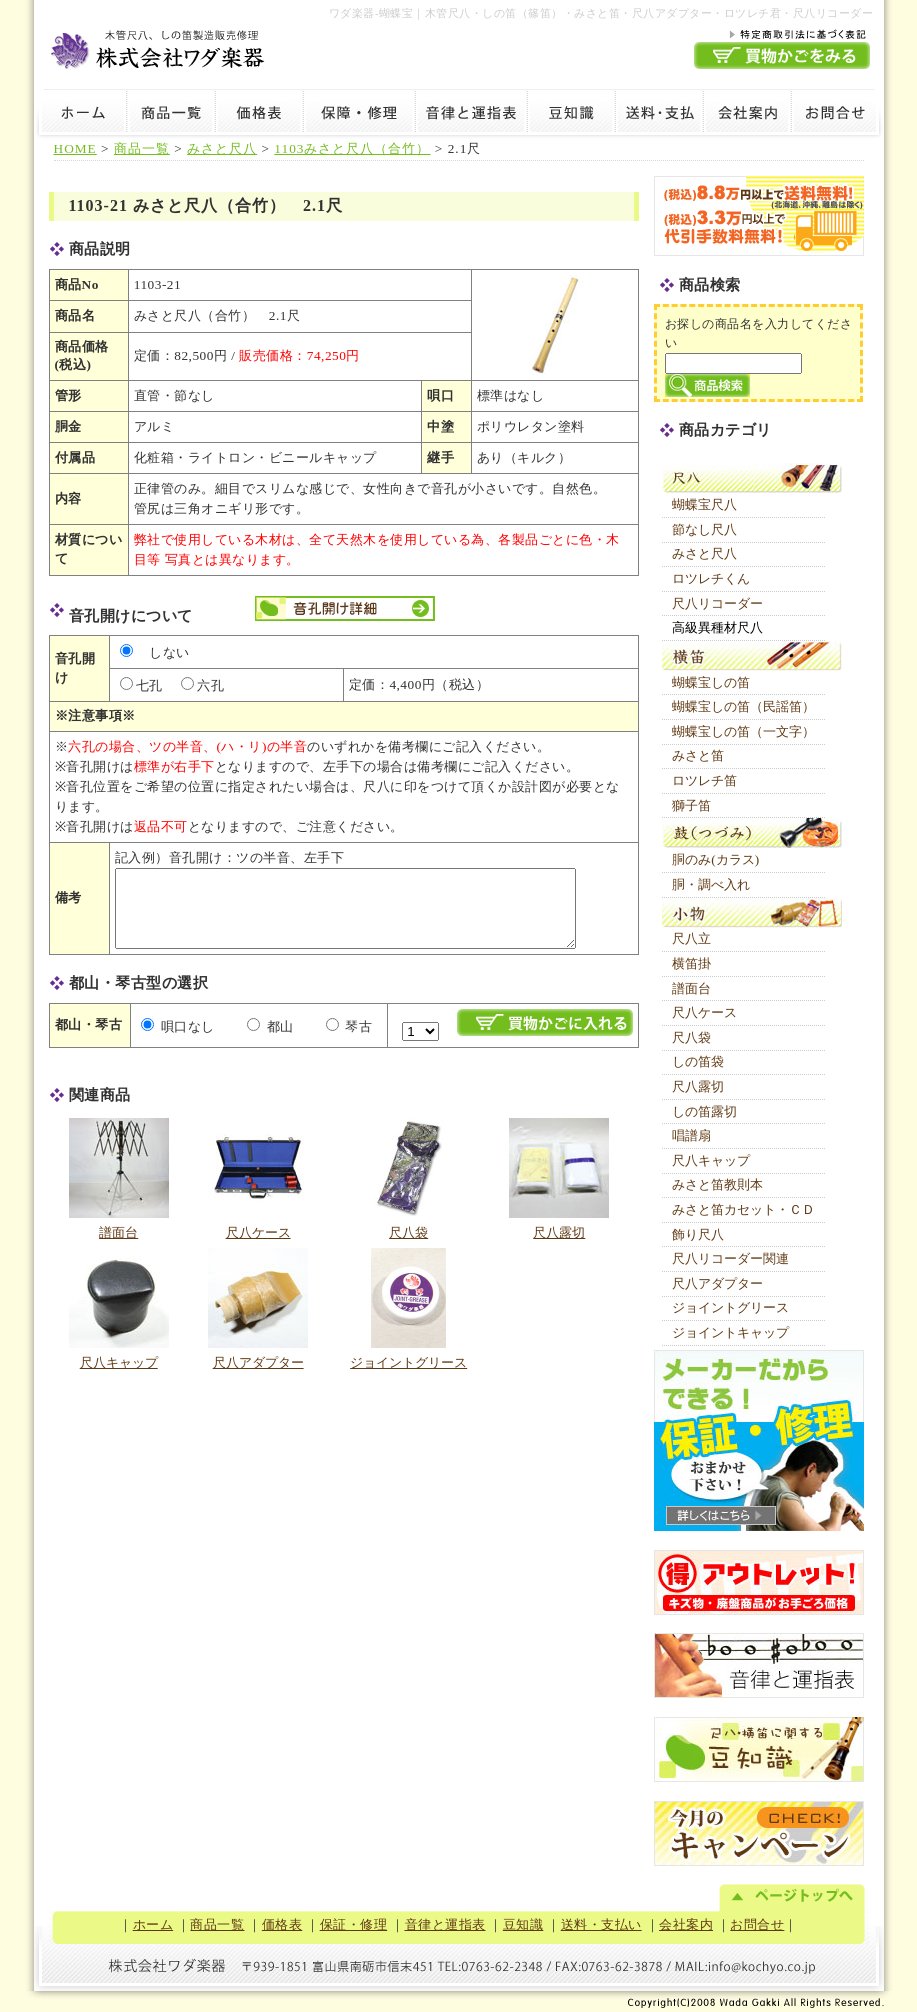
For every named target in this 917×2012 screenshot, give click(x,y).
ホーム (80, 115)
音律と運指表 (471, 115)
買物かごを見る (782, 55)
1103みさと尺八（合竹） (352, 148)
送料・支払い (659, 115)
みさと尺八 (222, 148)
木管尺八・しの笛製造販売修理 (159, 46)
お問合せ (837, 115)
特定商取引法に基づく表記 (782, 33)
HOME (75, 148)
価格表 (259, 115)
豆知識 (571, 115)
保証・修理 (359, 115)
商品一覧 (171, 115)
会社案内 (747, 115)
